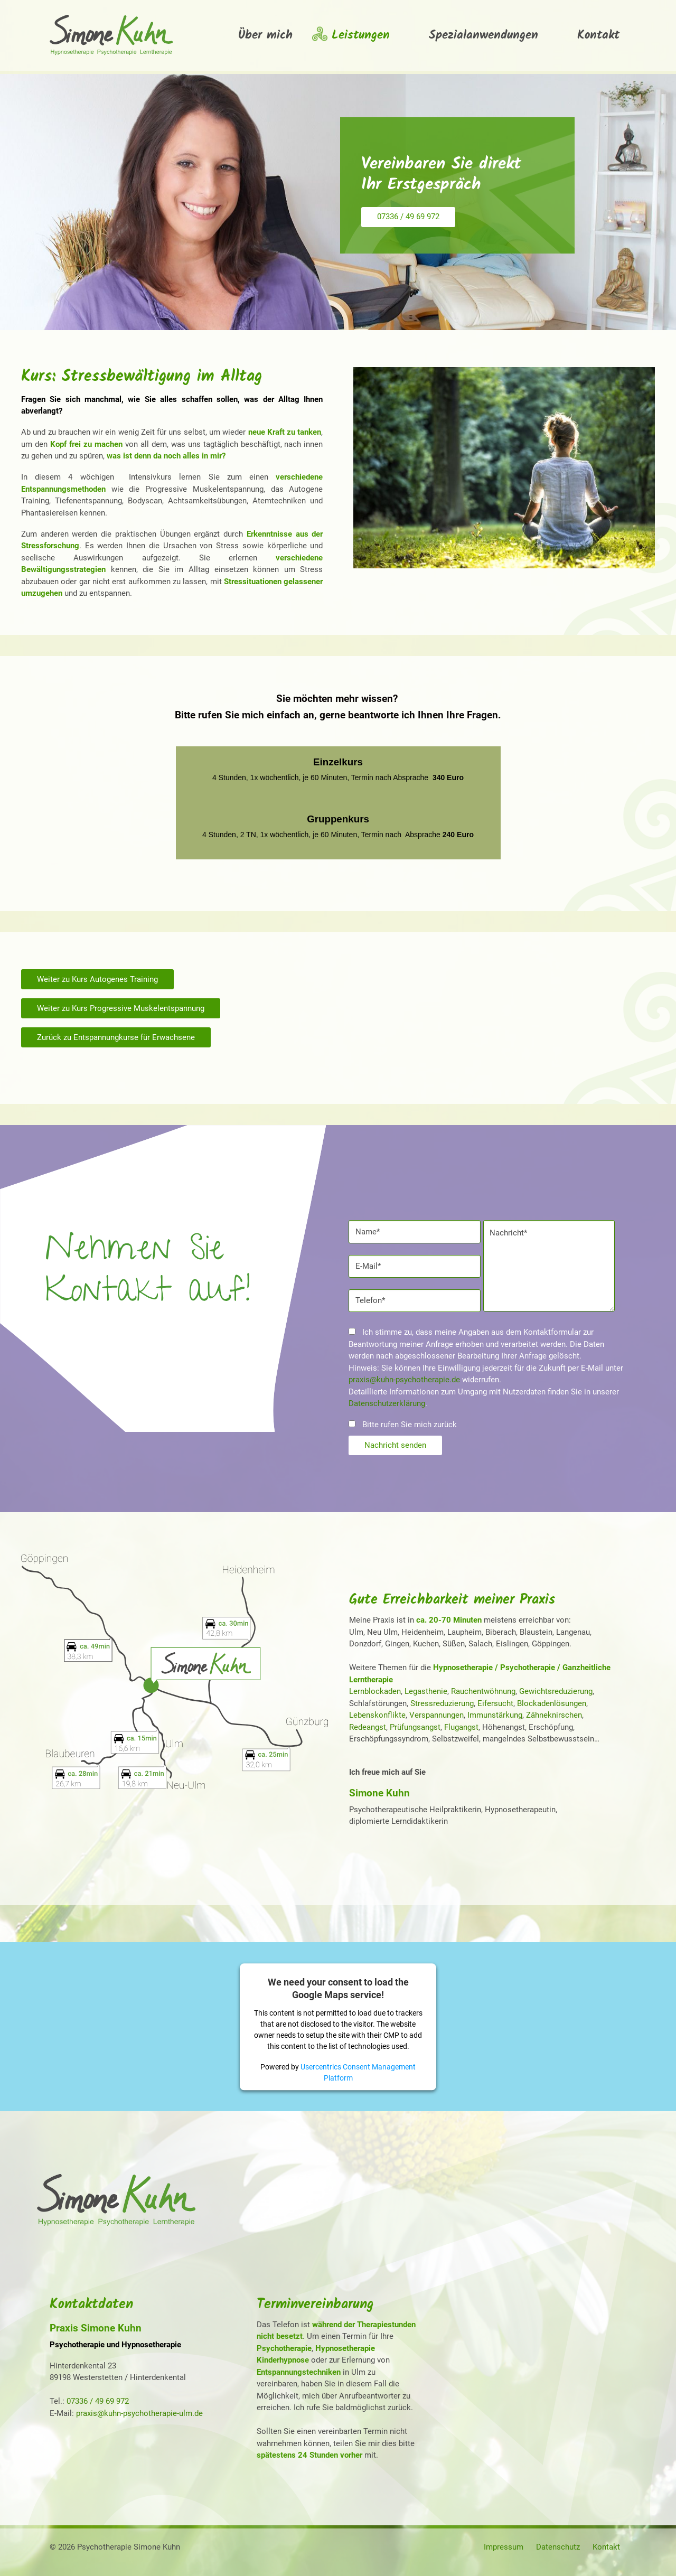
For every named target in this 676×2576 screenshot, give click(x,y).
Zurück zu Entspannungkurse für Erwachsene (116, 1037)
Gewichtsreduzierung (556, 1691)
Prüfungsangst (415, 1727)
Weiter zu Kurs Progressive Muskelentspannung (120, 1008)
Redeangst (367, 1727)
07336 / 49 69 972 (408, 216)
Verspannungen (436, 1715)
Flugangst (461, 1727)
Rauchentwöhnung (483, 1691)
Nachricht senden (395, 1445)
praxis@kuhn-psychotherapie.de (404, 1379)
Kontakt (606, 2547)
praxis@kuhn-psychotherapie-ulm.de (139, 2413)
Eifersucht (495, 1703)
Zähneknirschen (554, 1715)
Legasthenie (426, 1691)
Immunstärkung (494, 1715)
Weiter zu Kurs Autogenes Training (97, 979)
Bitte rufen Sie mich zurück (403, 1424)
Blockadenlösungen (551, 1703)
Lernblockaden (375, 1691)
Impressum (503, 2547)
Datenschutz (558, 2547)
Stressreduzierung (442, 1703)
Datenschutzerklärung (387, 1403)
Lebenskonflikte (377, 1715)
